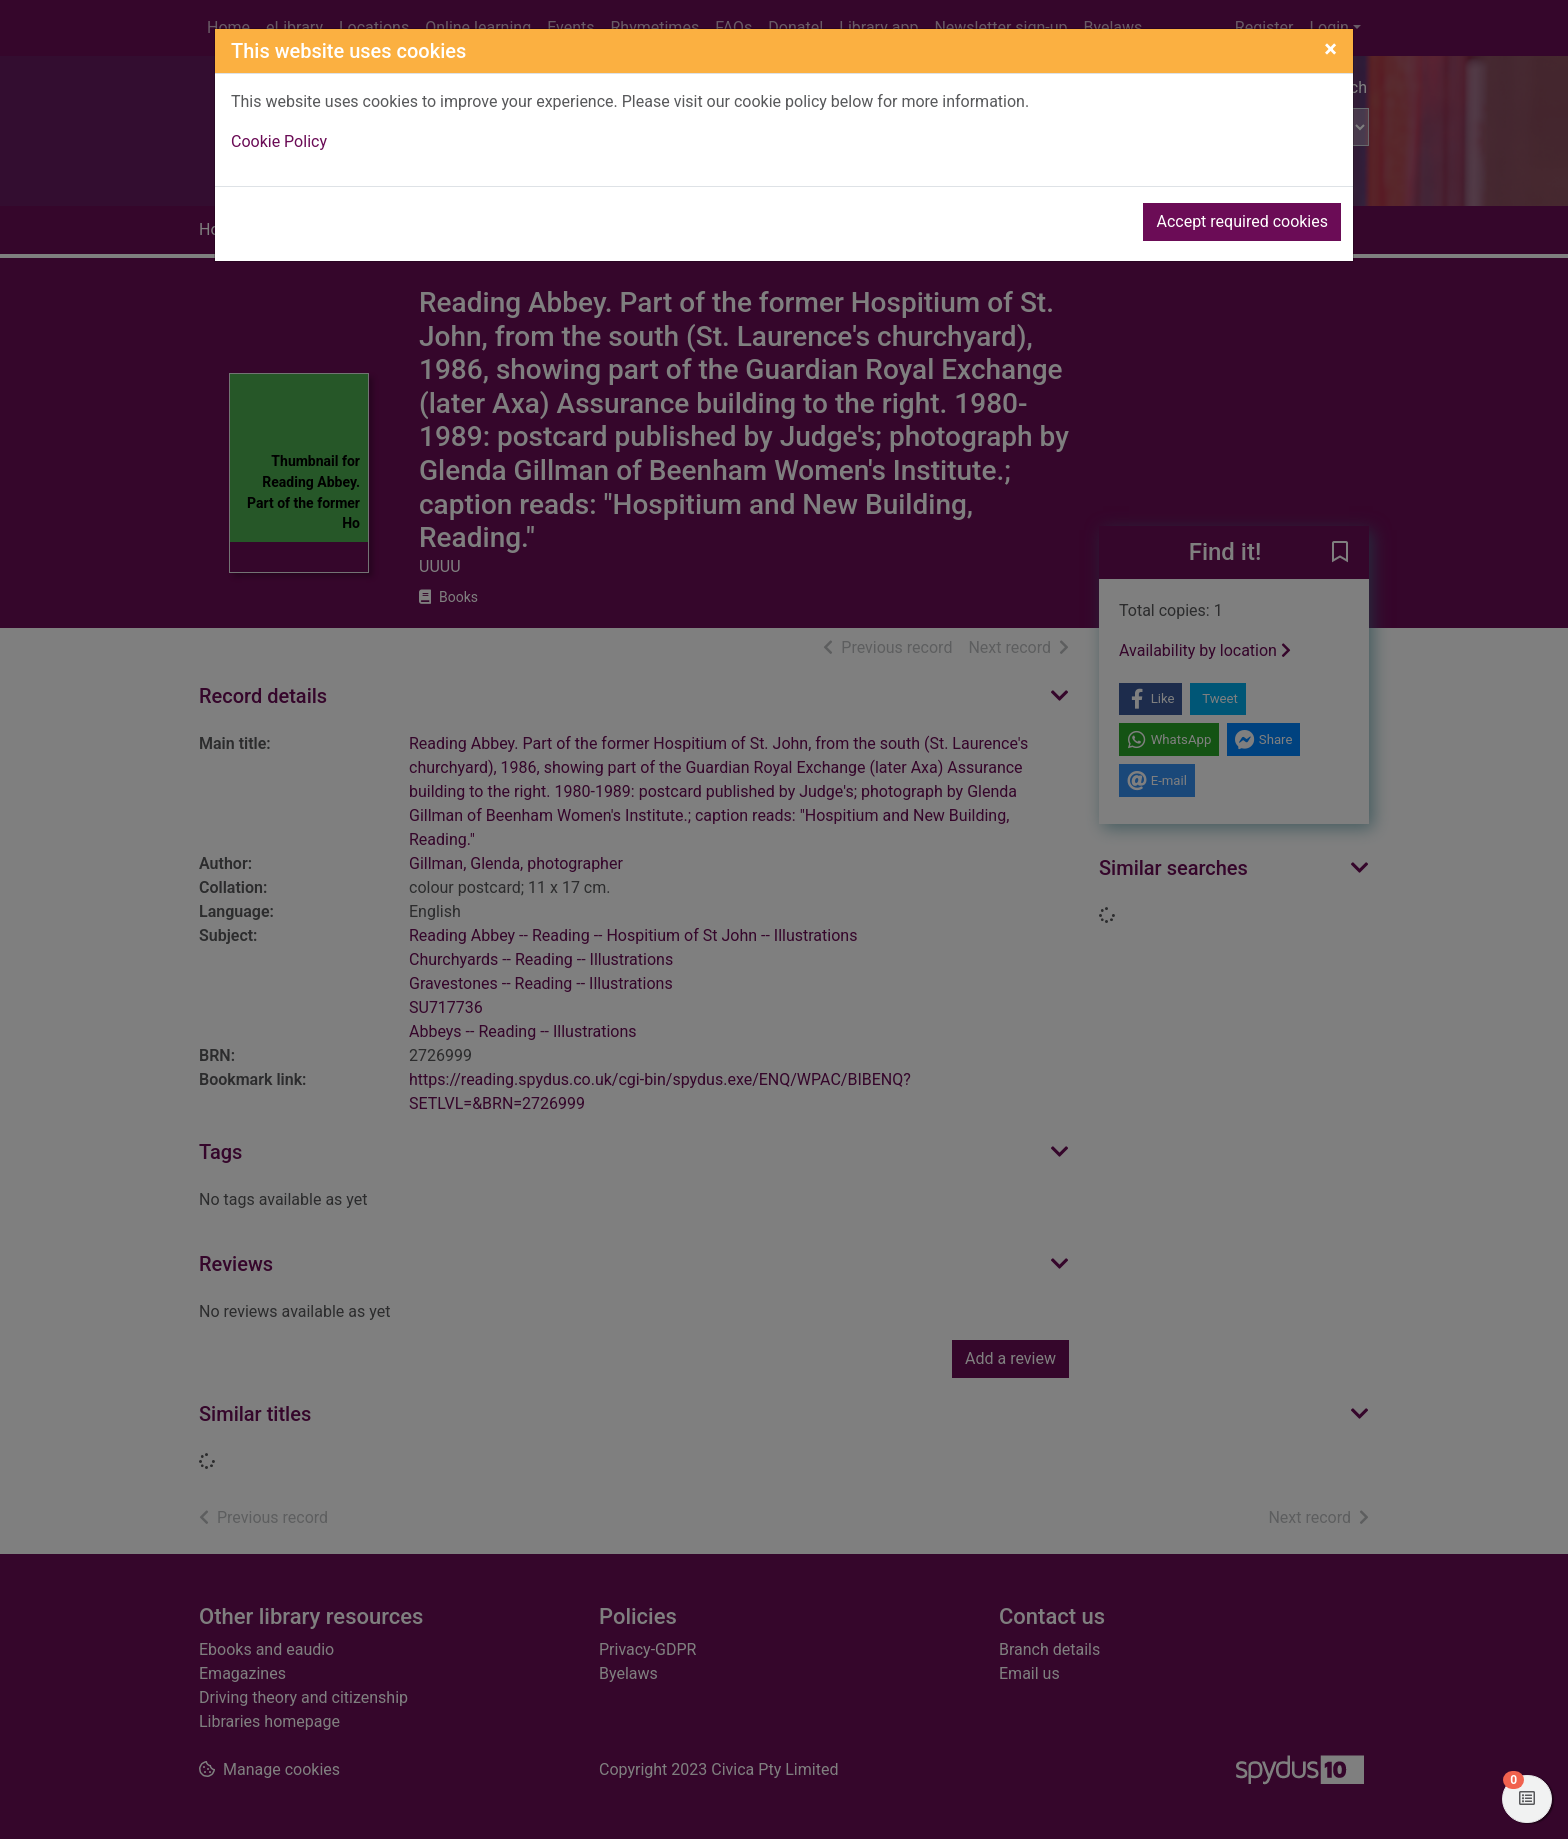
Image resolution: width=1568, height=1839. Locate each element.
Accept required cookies (1242, 221)
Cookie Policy (279, 141)
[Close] (1330, 49)
